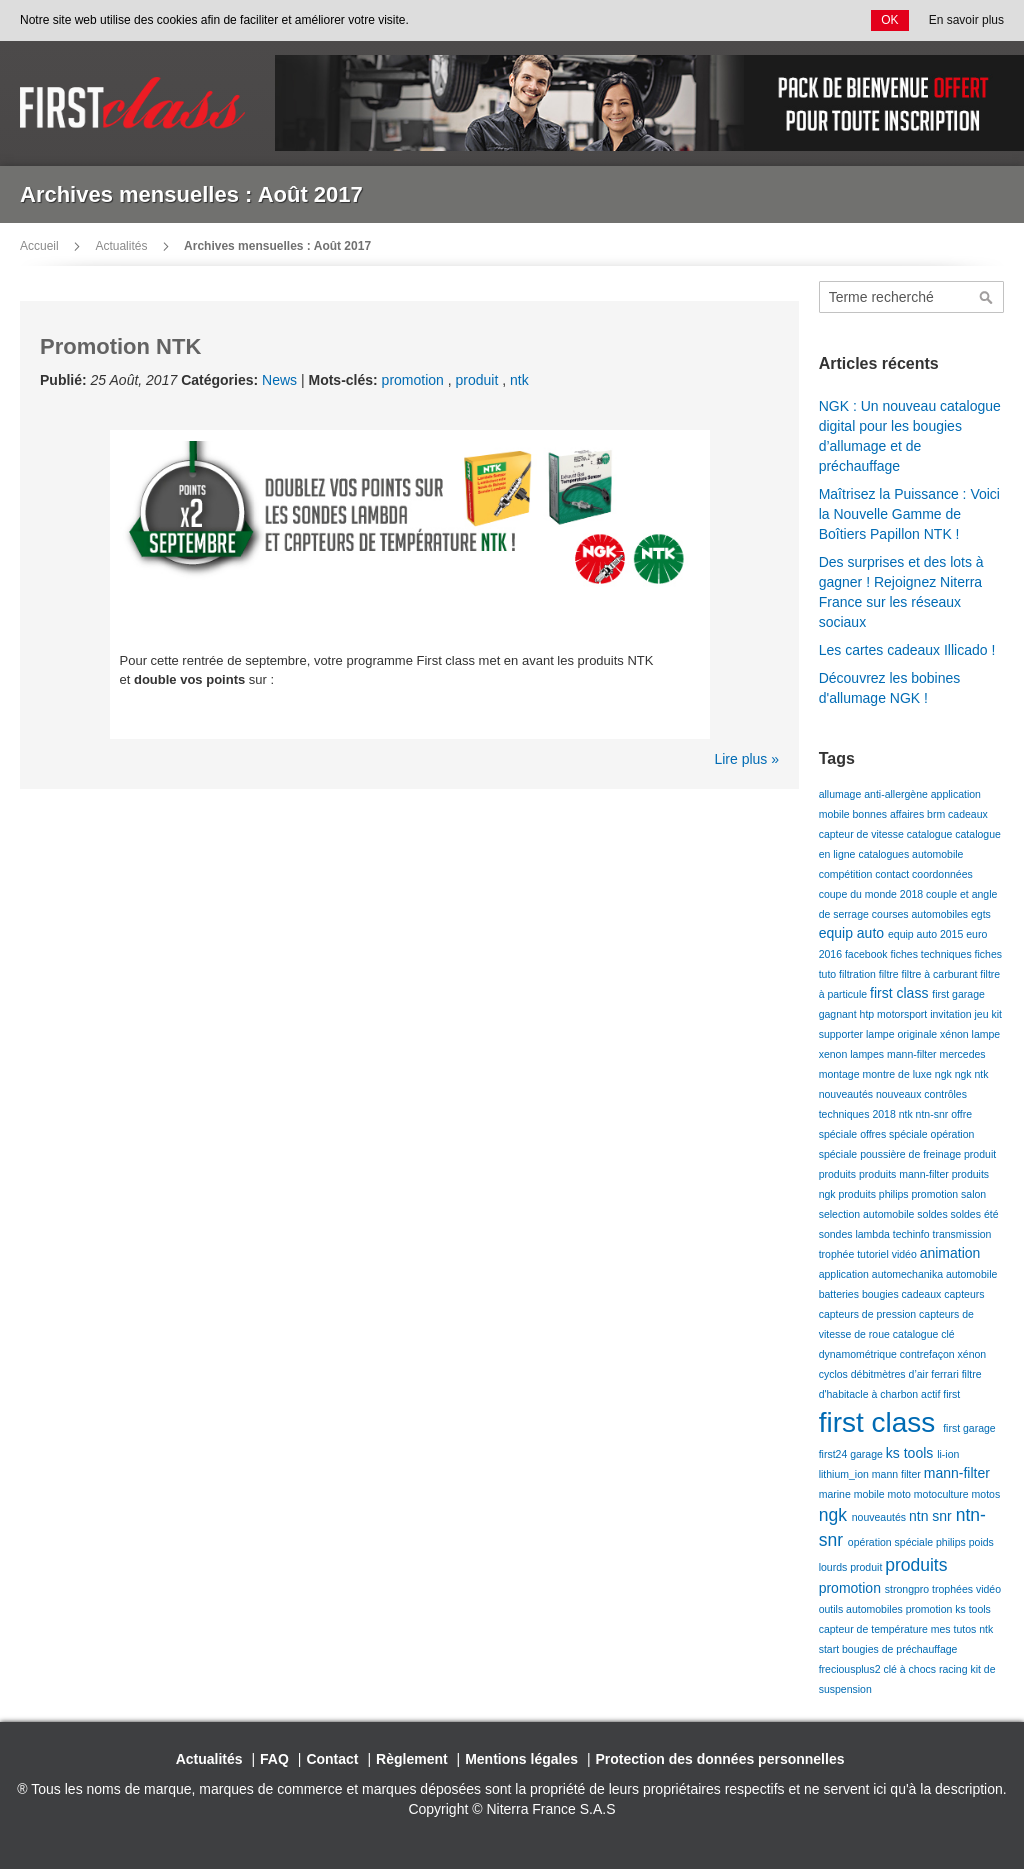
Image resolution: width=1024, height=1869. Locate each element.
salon (973, 1194)
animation (950, 1253)
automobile (971, 1274)
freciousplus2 (851, 1669)
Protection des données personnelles (720, 1759)
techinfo (913, 1234)
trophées (954, 1589)
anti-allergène (897, 794)
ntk (519, 380)
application (845, 1274)
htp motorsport (895, 1014)
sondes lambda (856, 1234)
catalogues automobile (910, 854)
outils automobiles (862, 1609)
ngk (945, 1074)
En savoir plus (966, 20)
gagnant (839, 1014)
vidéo (906, 1254)
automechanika (909, 1274)
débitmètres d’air (891, 1374)
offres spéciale (895, 1134)
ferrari (946, 1374)
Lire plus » (746, 759)
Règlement (412, 1759)
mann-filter (913, 1054)
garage (868, 1454)
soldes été (975, 1214)
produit (479, 380)
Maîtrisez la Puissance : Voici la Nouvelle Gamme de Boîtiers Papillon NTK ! (909, 514)
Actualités (121, 246)
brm (937, 814)
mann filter (898, 1474)
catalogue (931, 834)
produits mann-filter (905, 1174)
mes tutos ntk (962, 1629)
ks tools (911, 1453)
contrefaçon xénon (943, 1354)
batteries (840, 1294)
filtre (890, 974)
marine (836, 1494)
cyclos (835, 1374)
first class (901, 993)
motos (986, 1494)
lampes (868, 1054)
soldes (933, 1214)
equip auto (853, 933)
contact (893, 874)
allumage (842, 794)
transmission (962, 1234)
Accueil (39, 246)
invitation (952, 1014)
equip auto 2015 (927, 934)
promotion (415, 380)
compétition (847, 874)
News (279, 380)
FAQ (274, 1759)
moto (901, 1494)
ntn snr (932, 1516)
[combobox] (911, 297)
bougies (882, 1294)
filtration (859, 974)
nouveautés (847, 1094)
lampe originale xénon (919, 1034)
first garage (958, 994)
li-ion (948, 1454)
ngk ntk (972, 1074)
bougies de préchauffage (899, 1649)
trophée (838, 1254)
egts (981, 914)
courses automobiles (921, 914)
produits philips (875, 1194)
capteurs (964, 1294)
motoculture (943, 1494)
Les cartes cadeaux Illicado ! (907, 650)
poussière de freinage (912, 1154)
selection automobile (868, 1214)
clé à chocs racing (926, 1669)
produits (839, 1174)
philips (952, 1542)
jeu (983, 1014)
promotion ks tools (948, 1609)
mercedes (962, 1054)
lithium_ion (845, 1474)
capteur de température (875, 1629)
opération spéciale (892, 1542)
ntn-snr (934, 1114)
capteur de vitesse (863, 834)
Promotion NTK (120, 346)
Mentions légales (521, 1759)
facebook (868, 954)
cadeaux (968, 814)
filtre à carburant (941, 974)
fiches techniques (933, 954)
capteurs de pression (869, 1314)
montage (841, 1074)
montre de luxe (898, 1074)
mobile (871, 1494)
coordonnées (942, 874)
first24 (835, 1454)
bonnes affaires (890, 814)
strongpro (908, 1589)
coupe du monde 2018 (872, 894)
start (830, 1649)
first (951, 1394)
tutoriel (874, 1254)
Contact (332, 1759)
